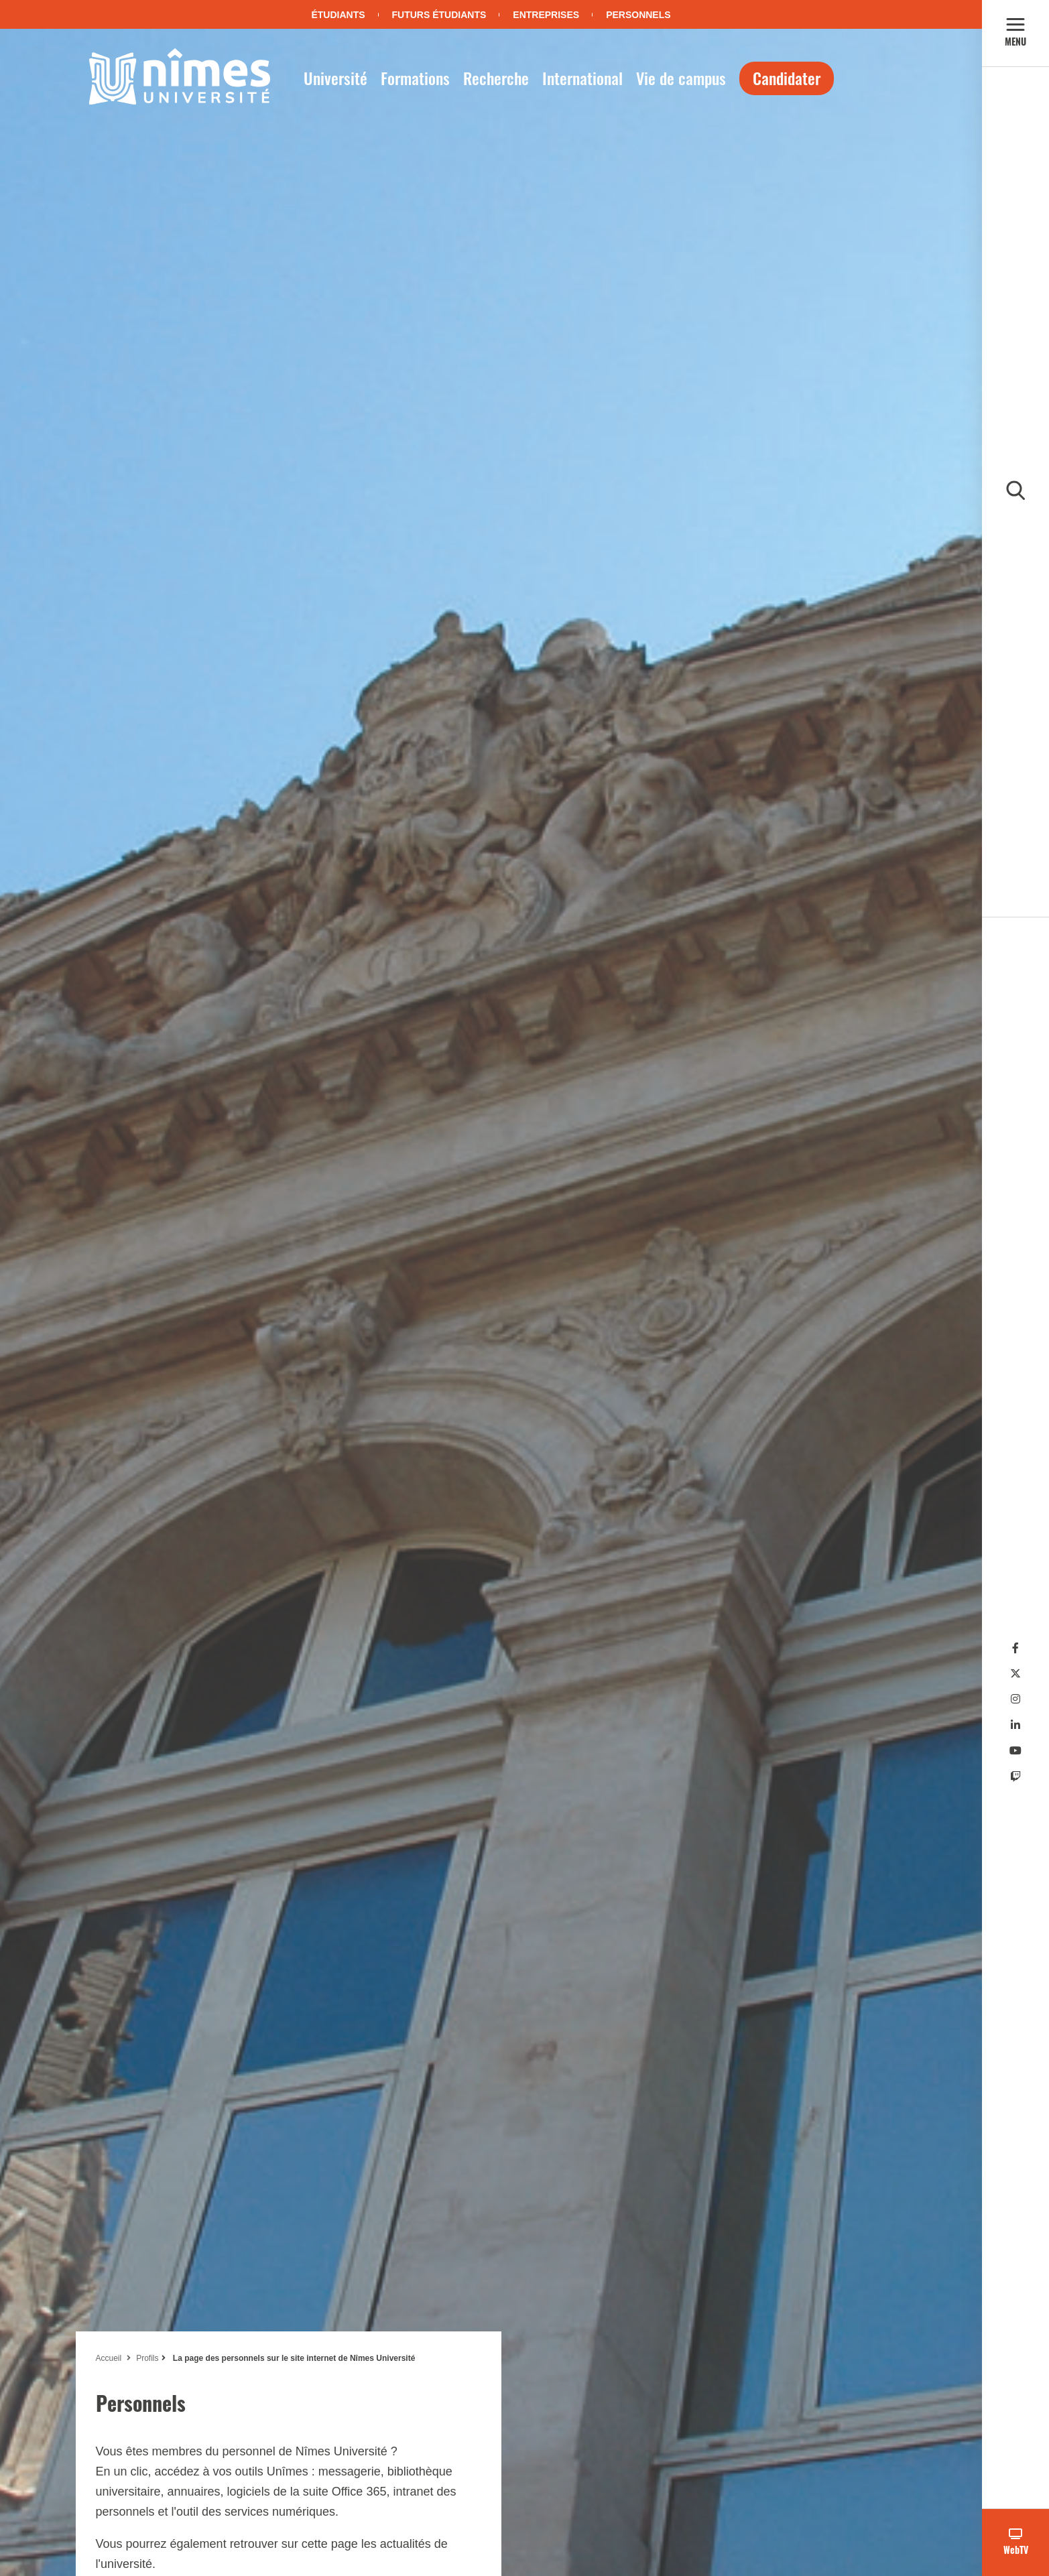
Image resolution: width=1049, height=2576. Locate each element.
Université (335, 78)
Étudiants (338, 14)
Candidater (786, 78)
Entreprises (546, 14)
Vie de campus (681, 78)
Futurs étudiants (439, 14)
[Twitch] (1015, 1777)
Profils (147, 2358)
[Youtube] (1015, 1750)
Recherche (496, 78)
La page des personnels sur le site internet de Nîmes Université (293, 2358)
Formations (415, 78)
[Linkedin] (1015, 1725)
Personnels (638, 14)
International (582, 78)
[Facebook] (1015, 1648)
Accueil (109, 2358)
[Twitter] (1015, 1673)
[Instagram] (1015, 1699)
